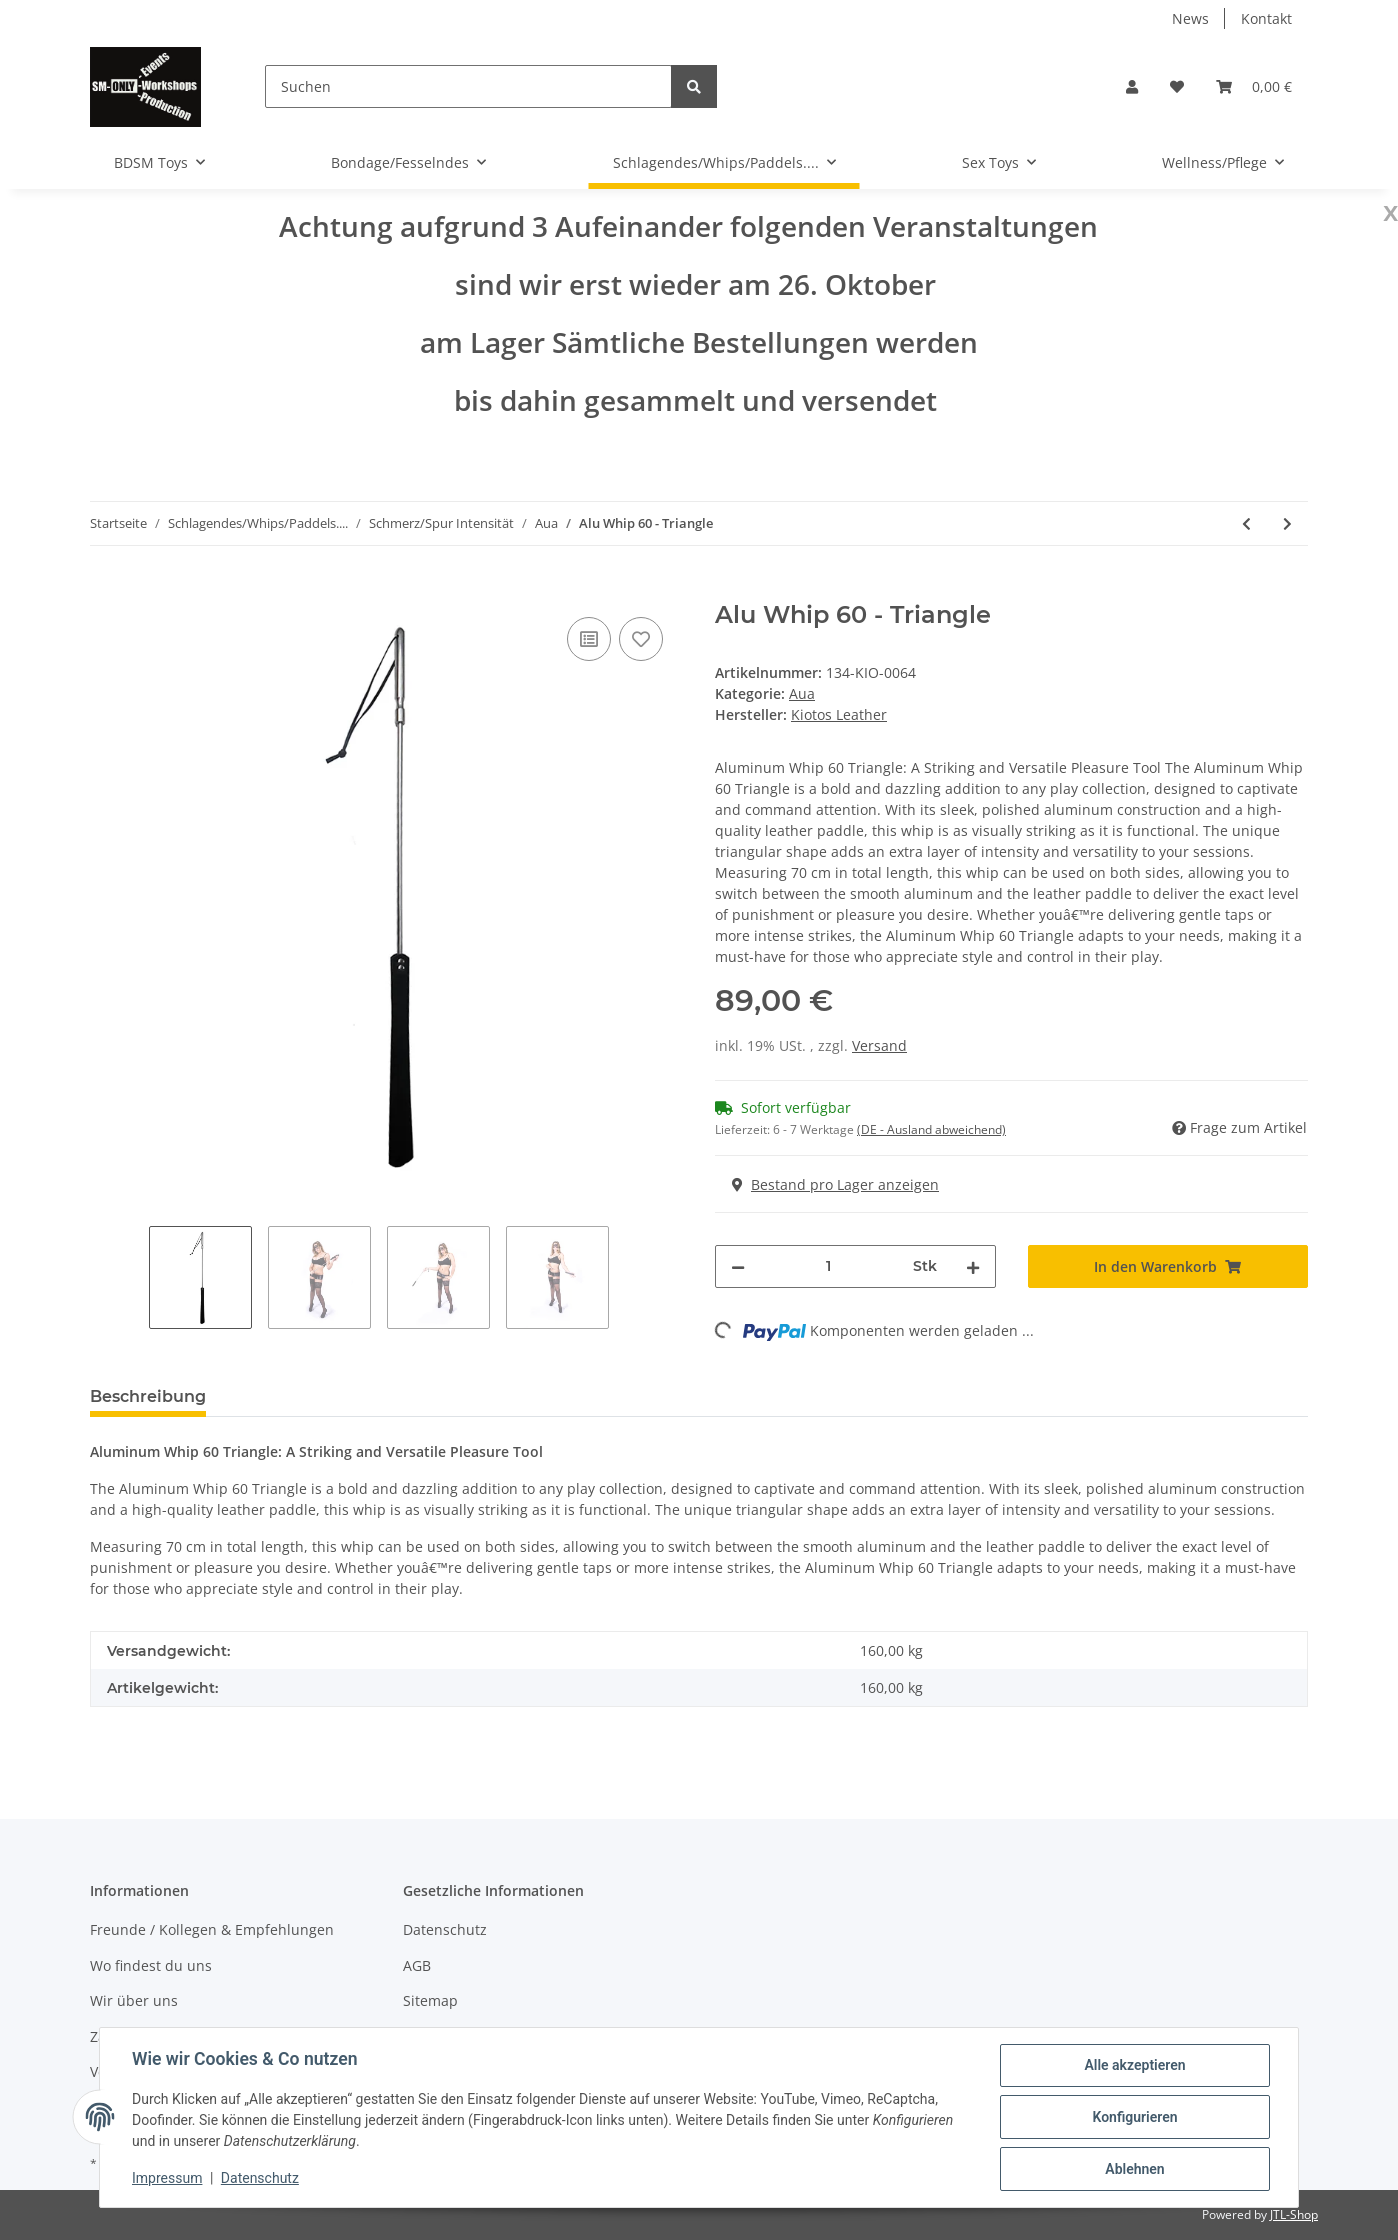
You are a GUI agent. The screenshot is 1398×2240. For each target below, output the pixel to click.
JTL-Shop (1294, 2214)
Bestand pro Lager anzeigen (835, 1184)
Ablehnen (1134, 2169)
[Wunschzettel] (1177, 86)
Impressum (167, 2178)
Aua (802, 693)
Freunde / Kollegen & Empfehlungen (212, 1929)
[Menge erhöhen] (973, 1266)
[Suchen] (468, 86)
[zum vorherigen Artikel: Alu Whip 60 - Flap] (1246, 523)
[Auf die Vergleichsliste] (589, 639)
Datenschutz (445, 1929)
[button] (1132, 86)
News (1190, 18)
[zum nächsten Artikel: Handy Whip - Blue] (1287, 523)
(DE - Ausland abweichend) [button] (931, 1129)
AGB (417, 1965)
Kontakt (1266, 18)
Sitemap (430, 2000)
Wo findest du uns (151, 1965)
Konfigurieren (1134, 2117)
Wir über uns (134, 2000)
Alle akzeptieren (1134, 2065)
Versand (879, 1045)
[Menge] (829, 1266)
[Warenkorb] (1254, 86)
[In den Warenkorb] (106, 590)
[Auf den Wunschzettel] (641, 639)
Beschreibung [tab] (148, 1396)
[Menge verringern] (738, 1266)
